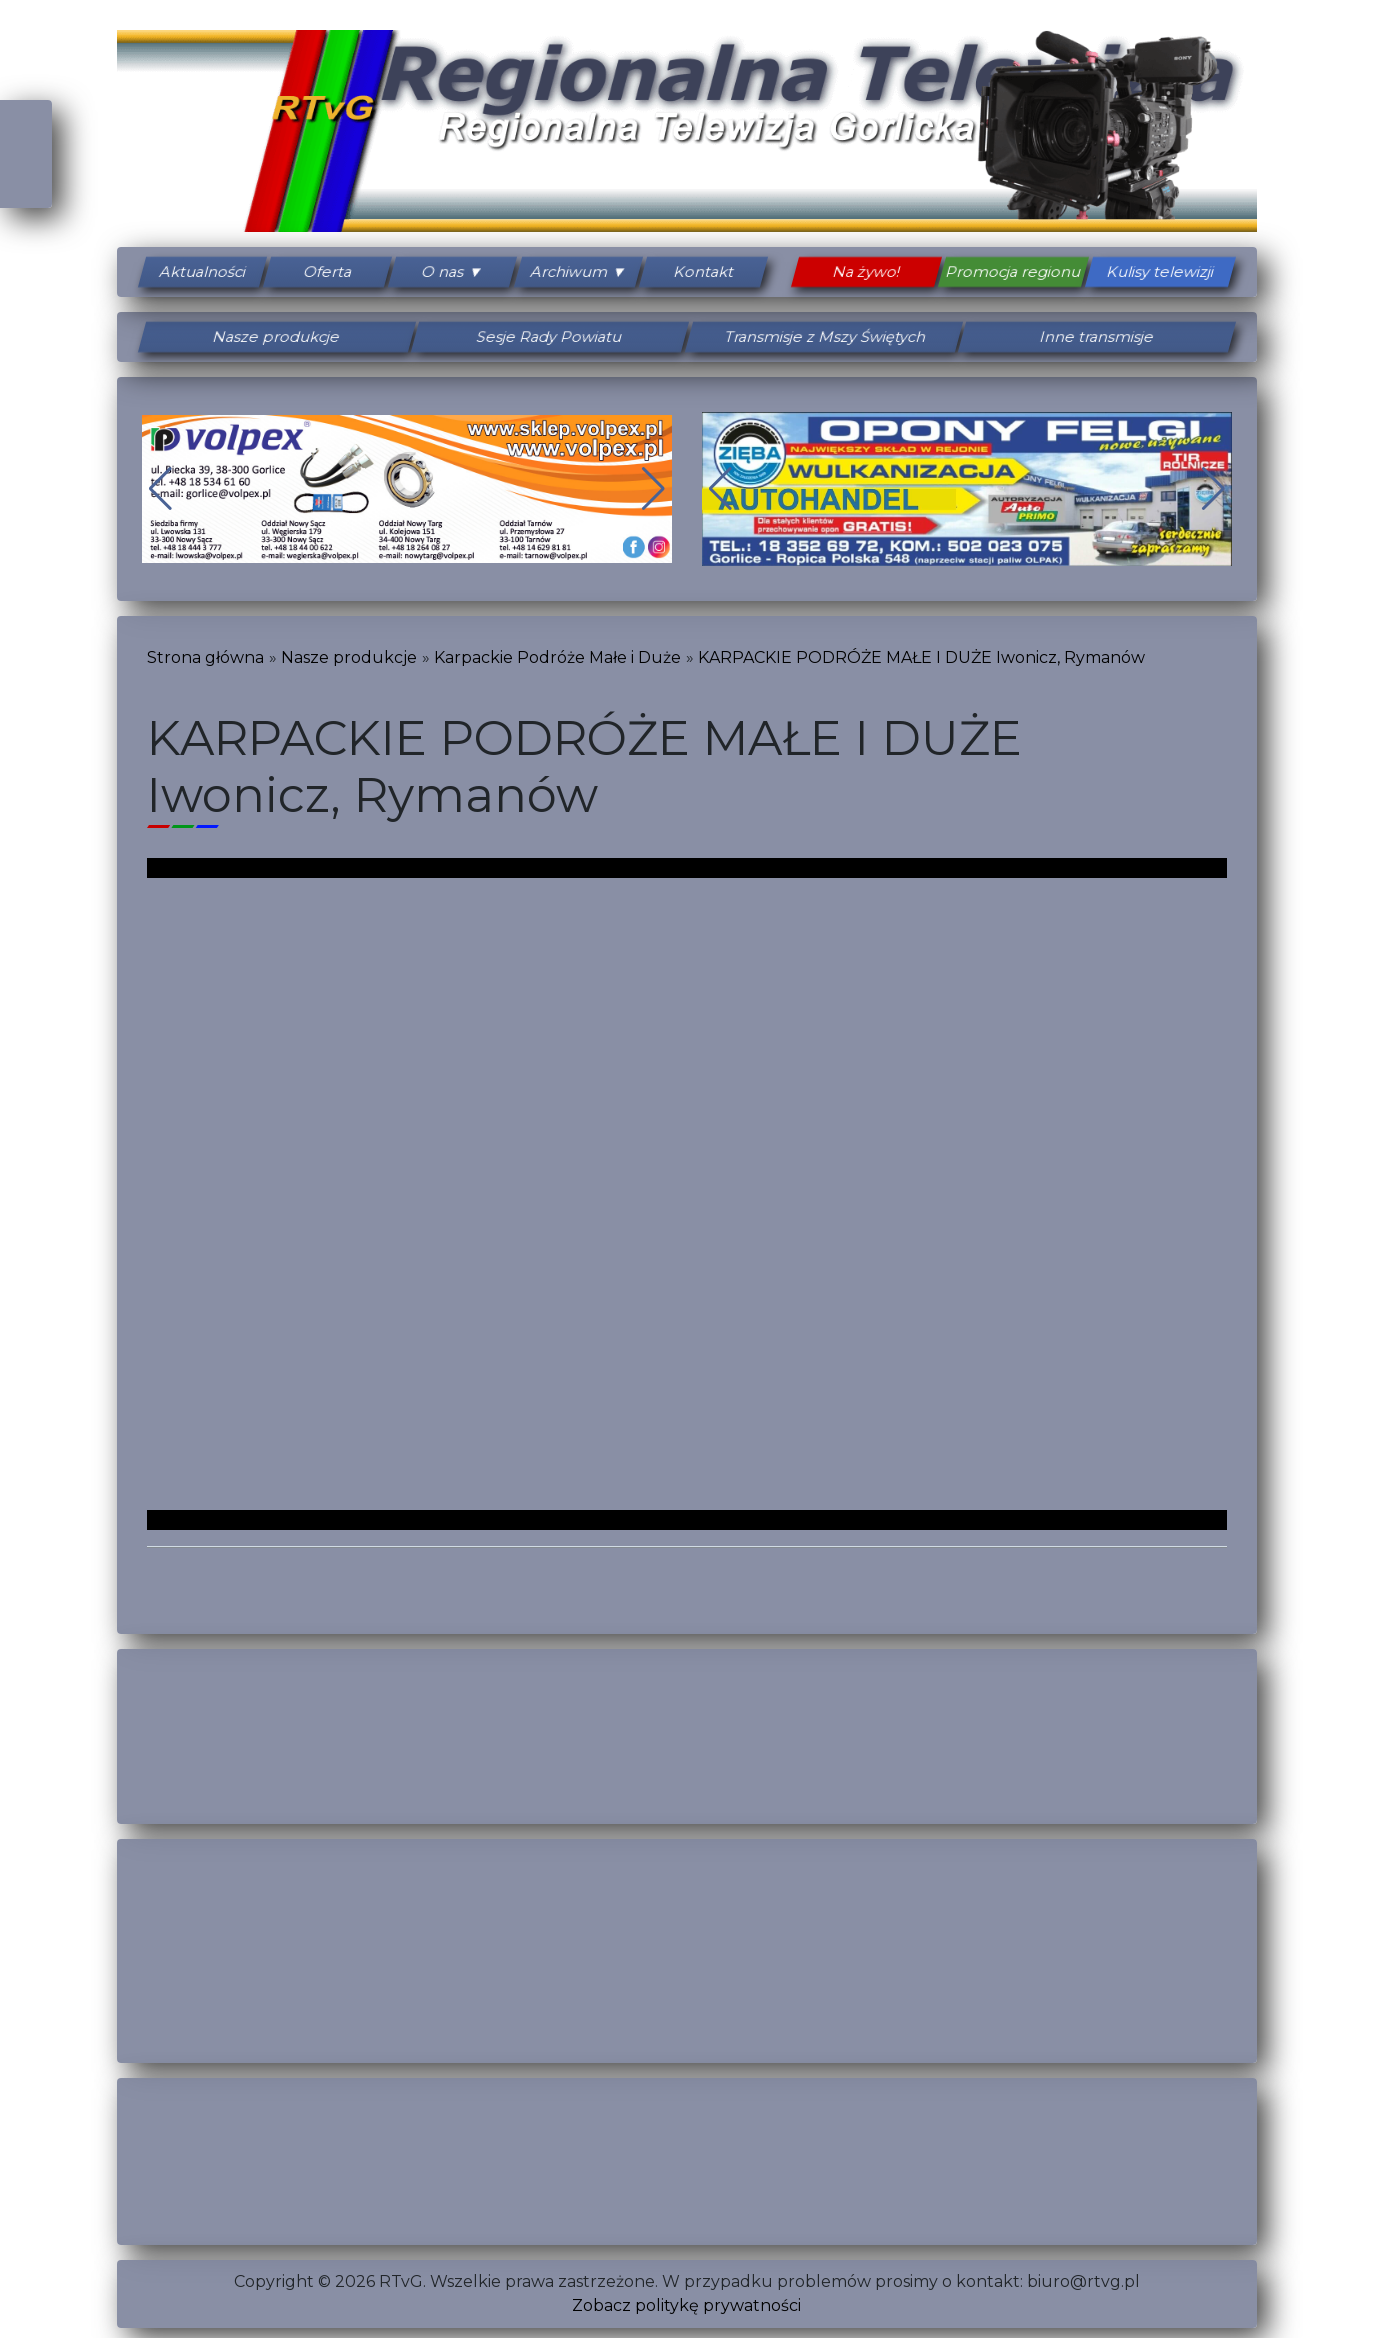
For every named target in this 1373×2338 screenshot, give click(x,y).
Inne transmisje (1096, 337)
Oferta (327, 272)
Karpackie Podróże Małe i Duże (557, 657)
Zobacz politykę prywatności (686, 2305)
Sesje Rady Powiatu (550, 337)
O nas (443, 272)
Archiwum (569, 272)
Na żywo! (866, 272)
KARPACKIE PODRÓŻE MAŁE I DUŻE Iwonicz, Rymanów (921, 657)
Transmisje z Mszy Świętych (823, 337)
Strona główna (205, 657)
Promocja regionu (1013, 272)
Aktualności (202, 272)
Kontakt (704, 272)
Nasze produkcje (276, 337)
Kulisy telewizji (1160, 272)
